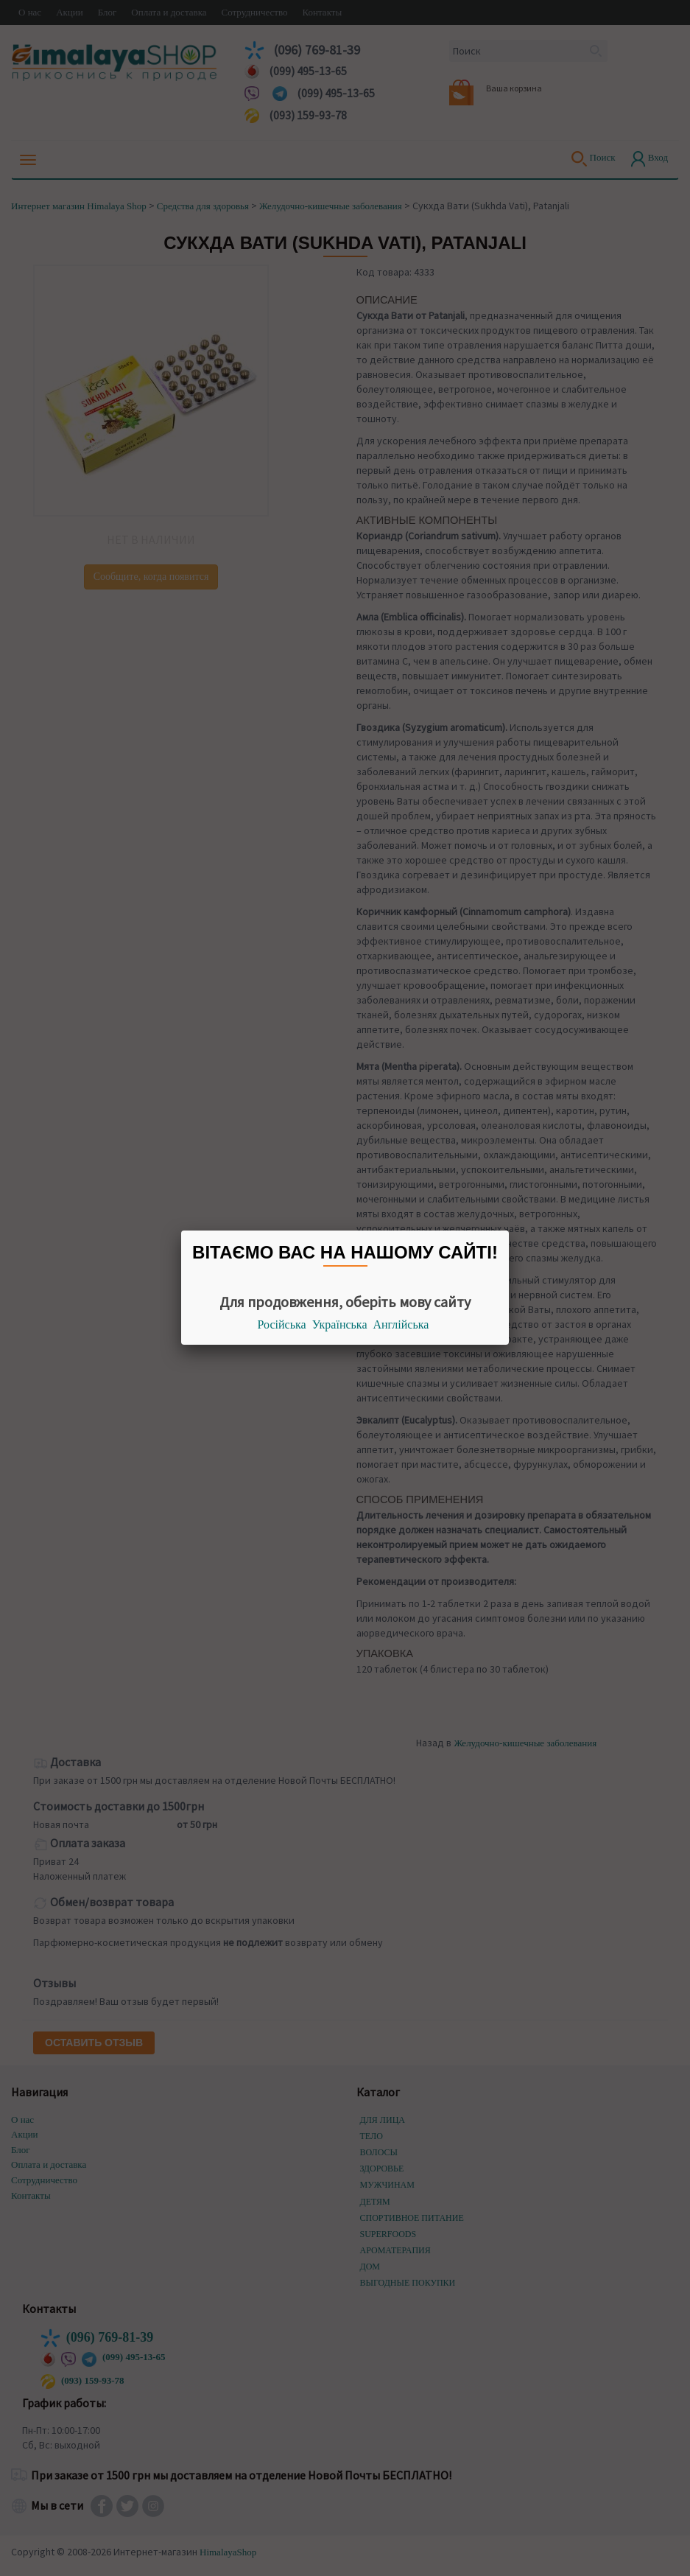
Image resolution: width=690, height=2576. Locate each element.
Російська (282, 1324)
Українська (339, 1324)
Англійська (401, 1324)
